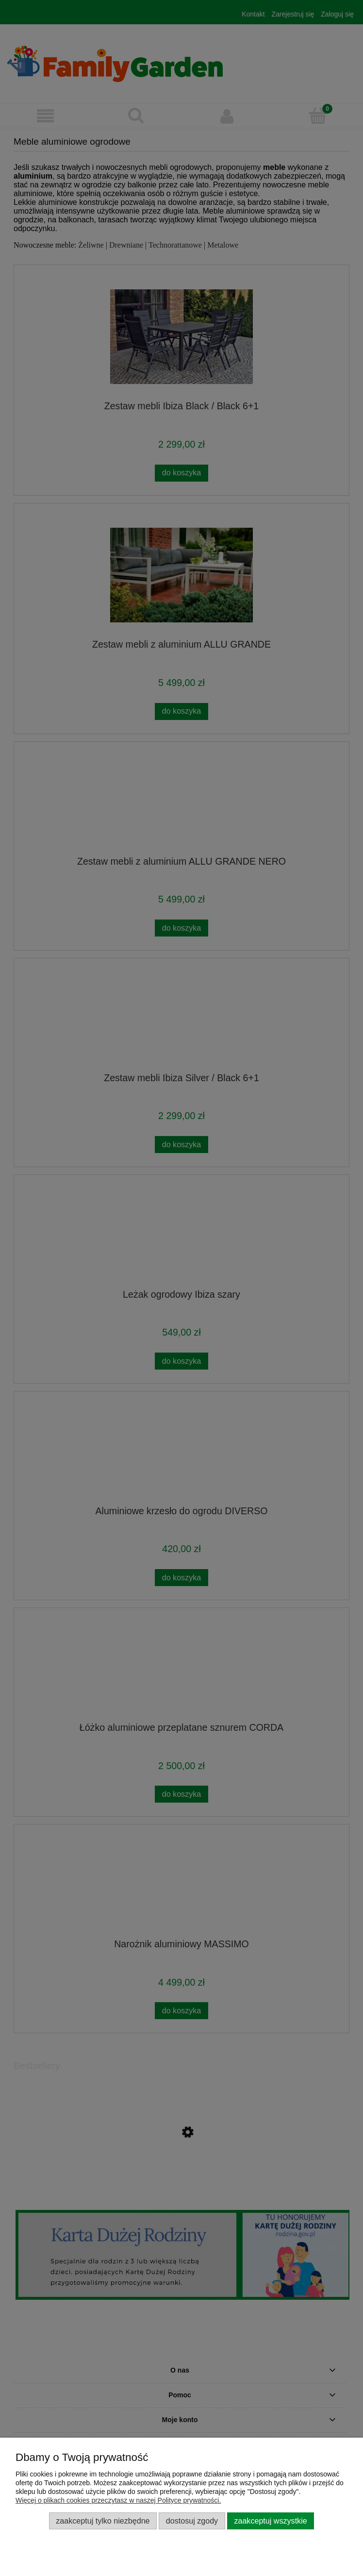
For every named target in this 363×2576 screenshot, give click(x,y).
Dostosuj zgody (192, 2520)
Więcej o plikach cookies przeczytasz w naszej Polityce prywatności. (118, 2500)
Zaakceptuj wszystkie (270, 2520)
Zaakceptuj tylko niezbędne (102, 2520)
